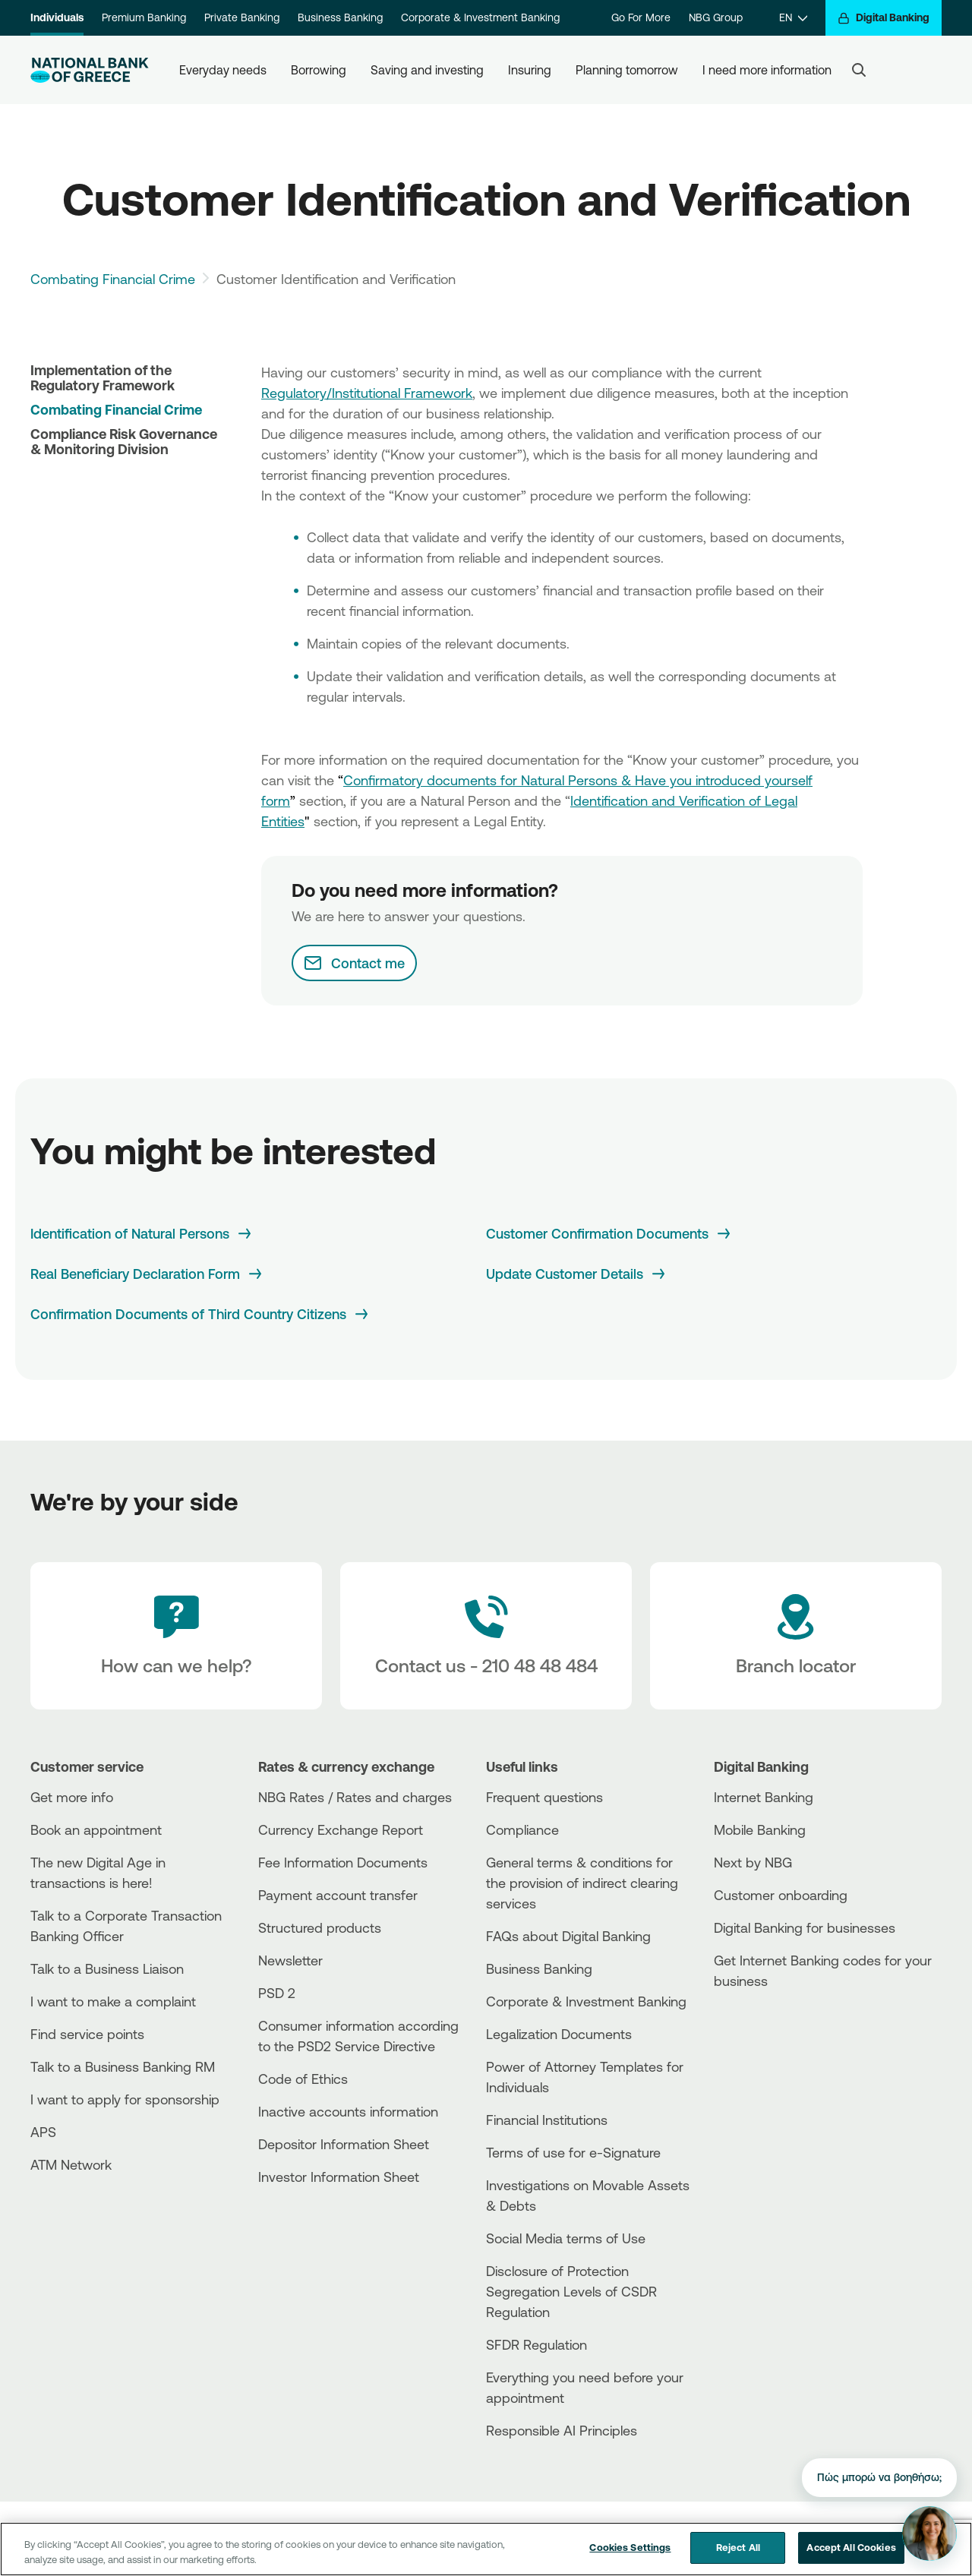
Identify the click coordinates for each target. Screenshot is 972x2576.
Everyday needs (223, 70)
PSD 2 (276, 1992)
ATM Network (71, 2164)
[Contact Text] (486, 1635)
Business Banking (340, 17)
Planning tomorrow (627, 70)
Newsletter (290, 1960)
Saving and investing (427, 70)
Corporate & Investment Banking (480, 17)
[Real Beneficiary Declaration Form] (147, 1274)
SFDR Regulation (536, 2344)
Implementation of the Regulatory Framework (102, 377)
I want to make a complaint (113, 2001)
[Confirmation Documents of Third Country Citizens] (200, 1314)
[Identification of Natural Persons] (142, 1234)
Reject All (738, 2547)
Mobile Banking (760, 1829)
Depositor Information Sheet (343, 2143)
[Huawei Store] (771, 2047)
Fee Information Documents (343, 1862)
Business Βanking (539, 1968)
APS (43, 2131)
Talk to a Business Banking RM (122, 2066)
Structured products (319, 1927)
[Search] (859, 70)
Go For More (641, 17)
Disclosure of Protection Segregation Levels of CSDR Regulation (571, 2291)
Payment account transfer (338, 1894)
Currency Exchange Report (340, 1829)
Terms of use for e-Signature (573, 2152)
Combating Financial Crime (112, 278)
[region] (486, 2549)
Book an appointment (96, 1829)
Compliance (522, 1829)
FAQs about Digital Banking (568, 1935)
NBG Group (716, 17)
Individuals (57, 17)
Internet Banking (763, 1796)
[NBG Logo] (89, 70)
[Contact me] (354, 963)
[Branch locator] (796, 1635)
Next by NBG (753, 1862)
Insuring (529, 70)
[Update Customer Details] (576, 1274)
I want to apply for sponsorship (124, 2099)
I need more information (767, 70)
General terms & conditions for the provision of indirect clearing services (582, 1883)
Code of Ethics (303, 2078)
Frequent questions (544, 1796)
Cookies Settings (630, 2547)
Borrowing (318, 70)
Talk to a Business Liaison (107, 1968)
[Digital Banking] (883, 18)
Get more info (71, 1796)
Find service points (87, 2033)
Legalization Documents (559, 2033)
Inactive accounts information (348, 2111)
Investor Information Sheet (338, 2176)
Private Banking (241, 17)
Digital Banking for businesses (804, 1927)
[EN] (793, 18)
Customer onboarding (780, 1894)
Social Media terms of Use (565, 2238)
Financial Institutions (547, 2119)
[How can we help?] (176, 1635)
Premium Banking (144, 17)
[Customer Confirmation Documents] (609, 1234)
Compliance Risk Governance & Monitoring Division (123, 441)
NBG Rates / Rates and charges (355, 1796)
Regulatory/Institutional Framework (366, 392)
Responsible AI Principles (561, 2430)
